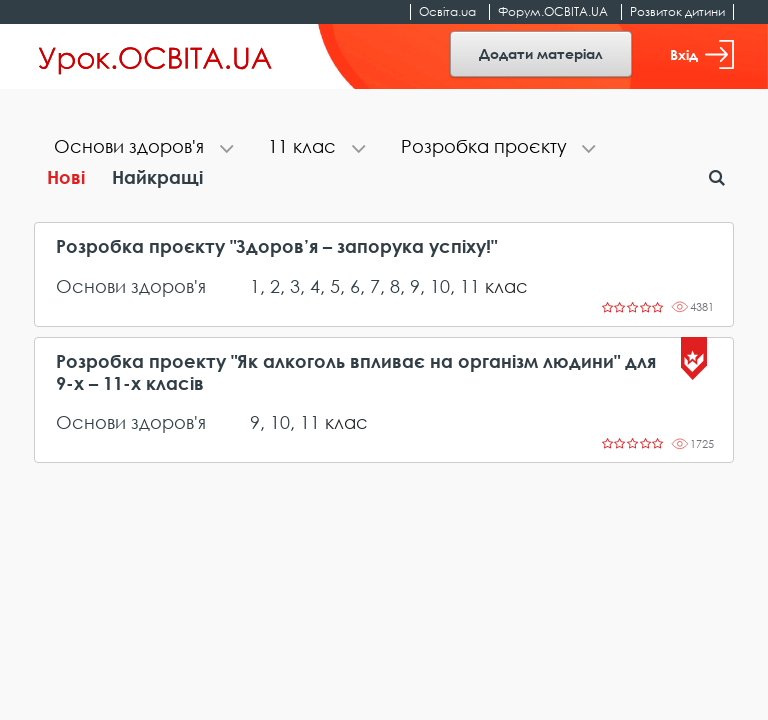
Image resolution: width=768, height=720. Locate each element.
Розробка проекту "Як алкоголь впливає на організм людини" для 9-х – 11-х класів (356, 372)
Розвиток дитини (677, 11)
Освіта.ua (447, 11)
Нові (66, 177)
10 (440, 286)
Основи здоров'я (131, 286)
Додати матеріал (541, 53)
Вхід (702, 54)
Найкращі (157, 177)
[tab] (141, 148)
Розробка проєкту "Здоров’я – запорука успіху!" (276, 246)
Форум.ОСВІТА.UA (553, 11)
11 (470, 286)
